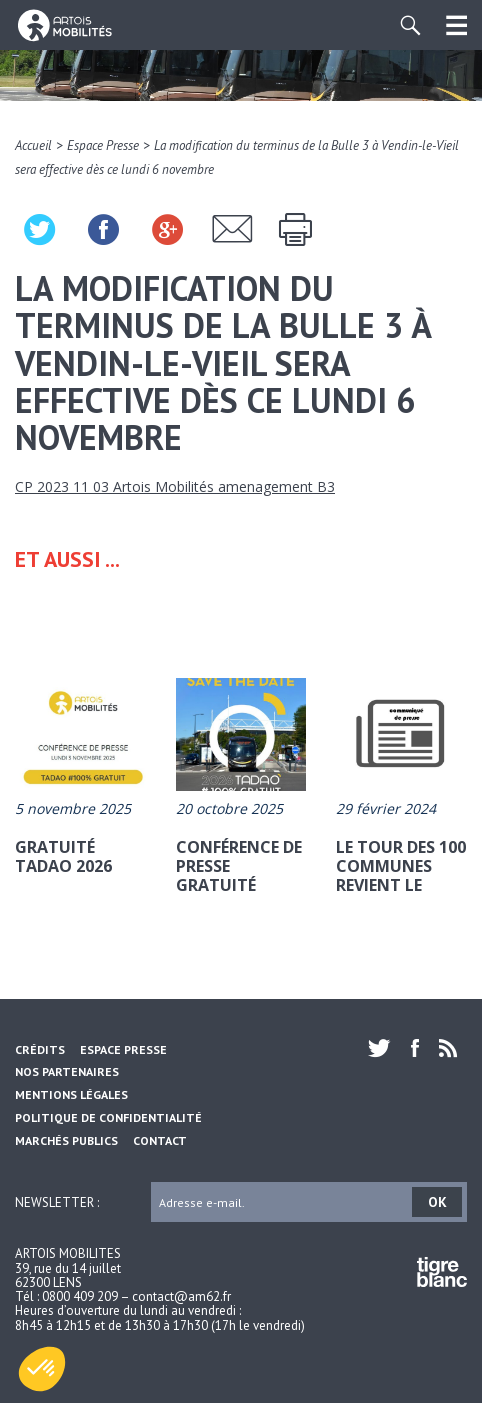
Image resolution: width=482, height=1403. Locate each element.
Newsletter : (57, 1201)
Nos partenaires (67, 1071)
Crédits (40, 1049)
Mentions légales (71, 1094)
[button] (42, 1369)
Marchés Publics (66, 1140)
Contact (160, 1140)
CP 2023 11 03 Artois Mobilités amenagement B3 (175, 486)
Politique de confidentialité (108, 1117)
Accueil (33, 145)
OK (437, 1202)
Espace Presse (103, 145)
